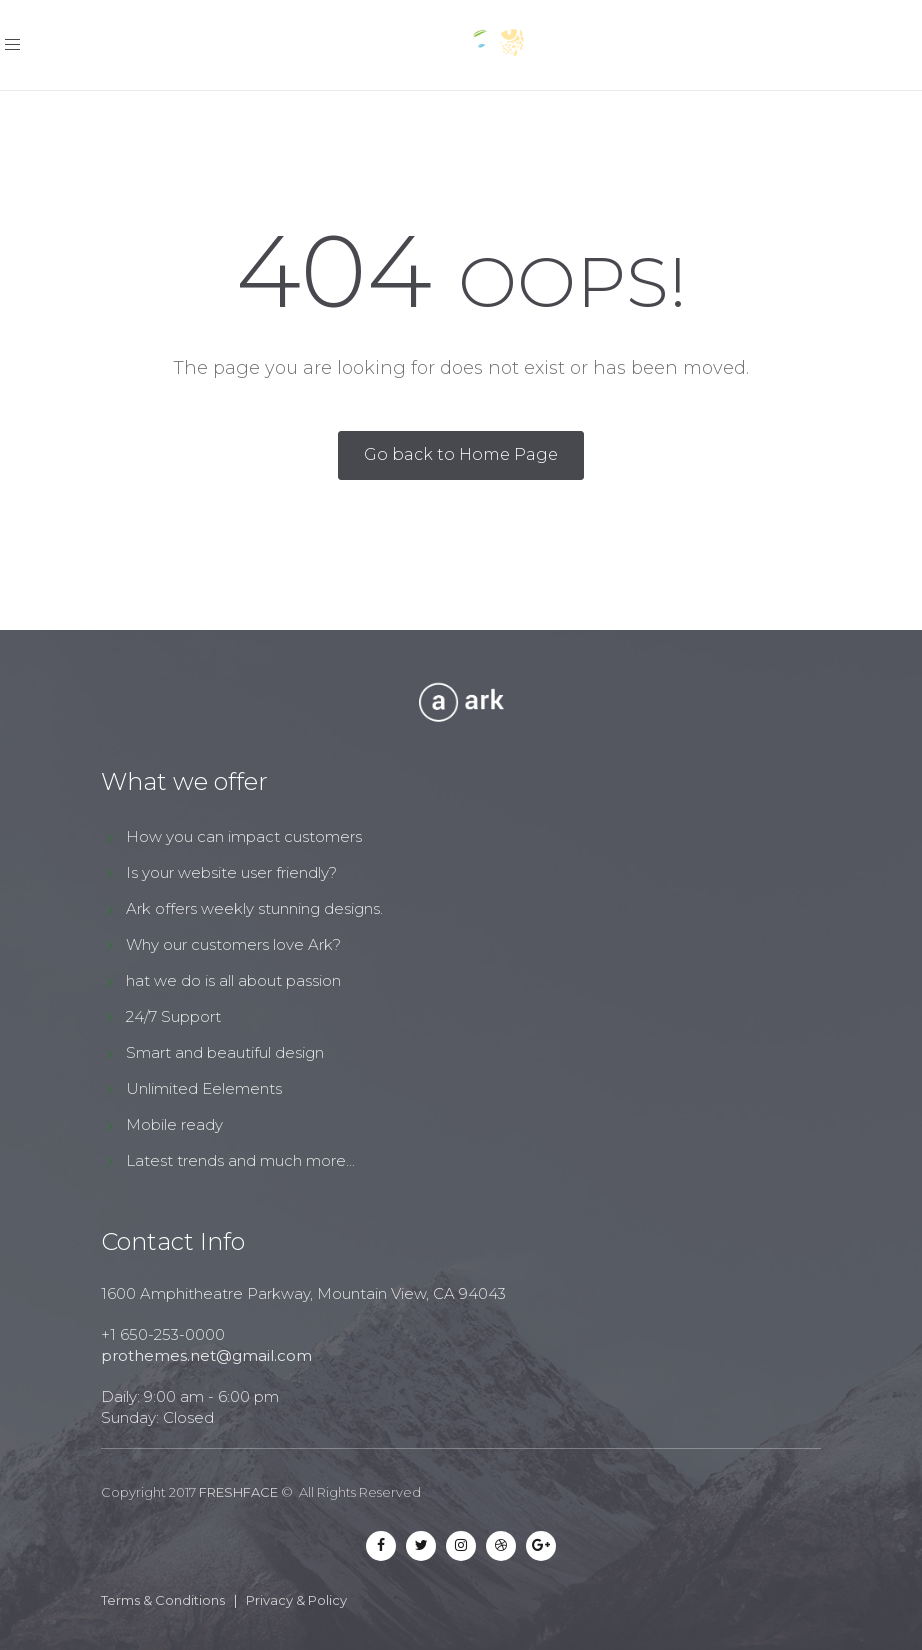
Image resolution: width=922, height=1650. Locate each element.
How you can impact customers (244, 836)
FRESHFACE (238, 1492)
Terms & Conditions (163, 1600)
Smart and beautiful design (225, 1052)
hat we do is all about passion (233, 980)
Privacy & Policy (296, 1600)
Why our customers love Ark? (233, 944)
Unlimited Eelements (204, 1088)
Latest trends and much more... (240, 1160)
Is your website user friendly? (231, 872)
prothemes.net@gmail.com (206, 1355)
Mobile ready (174, 1124)
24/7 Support (173, 1016)
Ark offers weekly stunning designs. (254, 908)
